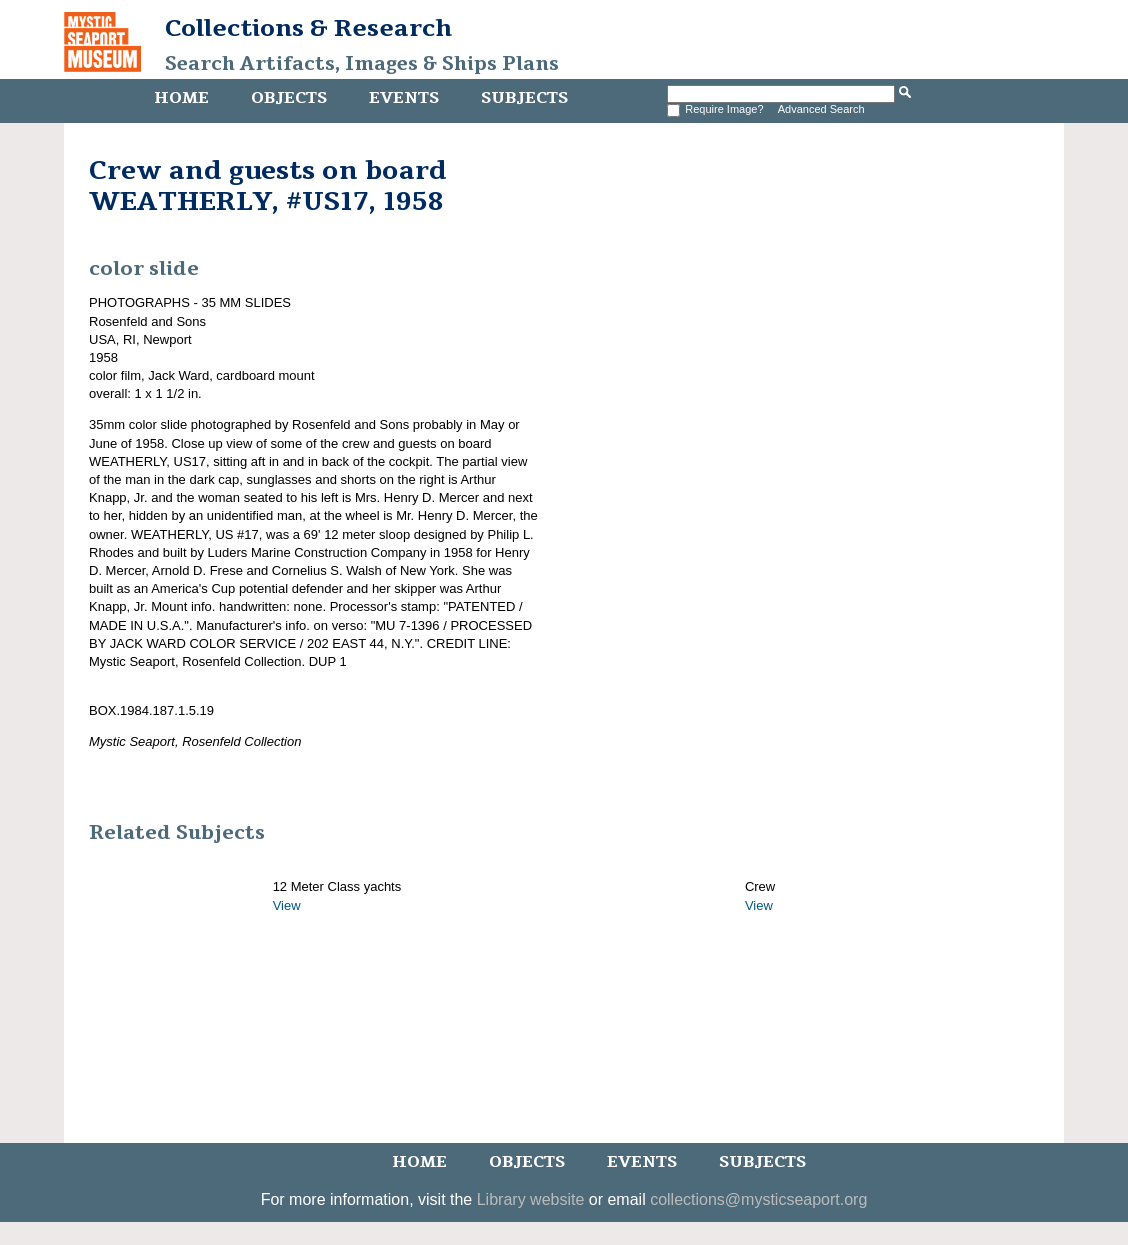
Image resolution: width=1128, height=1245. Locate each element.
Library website (531, 1199)
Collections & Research (308, 28)
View (287, 905)
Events (404, 98)
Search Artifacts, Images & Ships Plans (362, 64)
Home (181, 98)
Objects (289, 98)
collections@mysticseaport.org (758, 1199)
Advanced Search (821, 109)
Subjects (524, 98)
